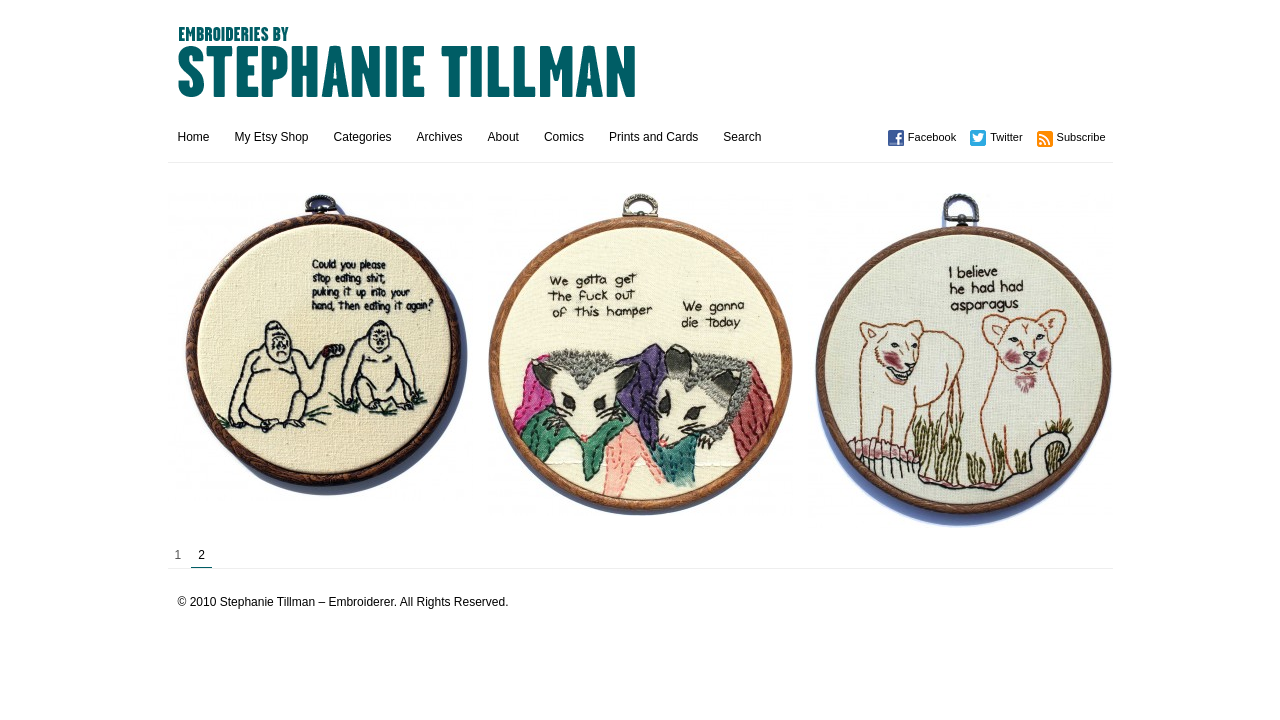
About (503, 137)
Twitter (1006, 137)
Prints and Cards (653, 137)
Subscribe (1081, 137)
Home (194, 137)
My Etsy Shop (272, 137)
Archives (440, 137)
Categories (363, 137)
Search (742, 137)
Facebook (932, 137)
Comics (564, 137)
